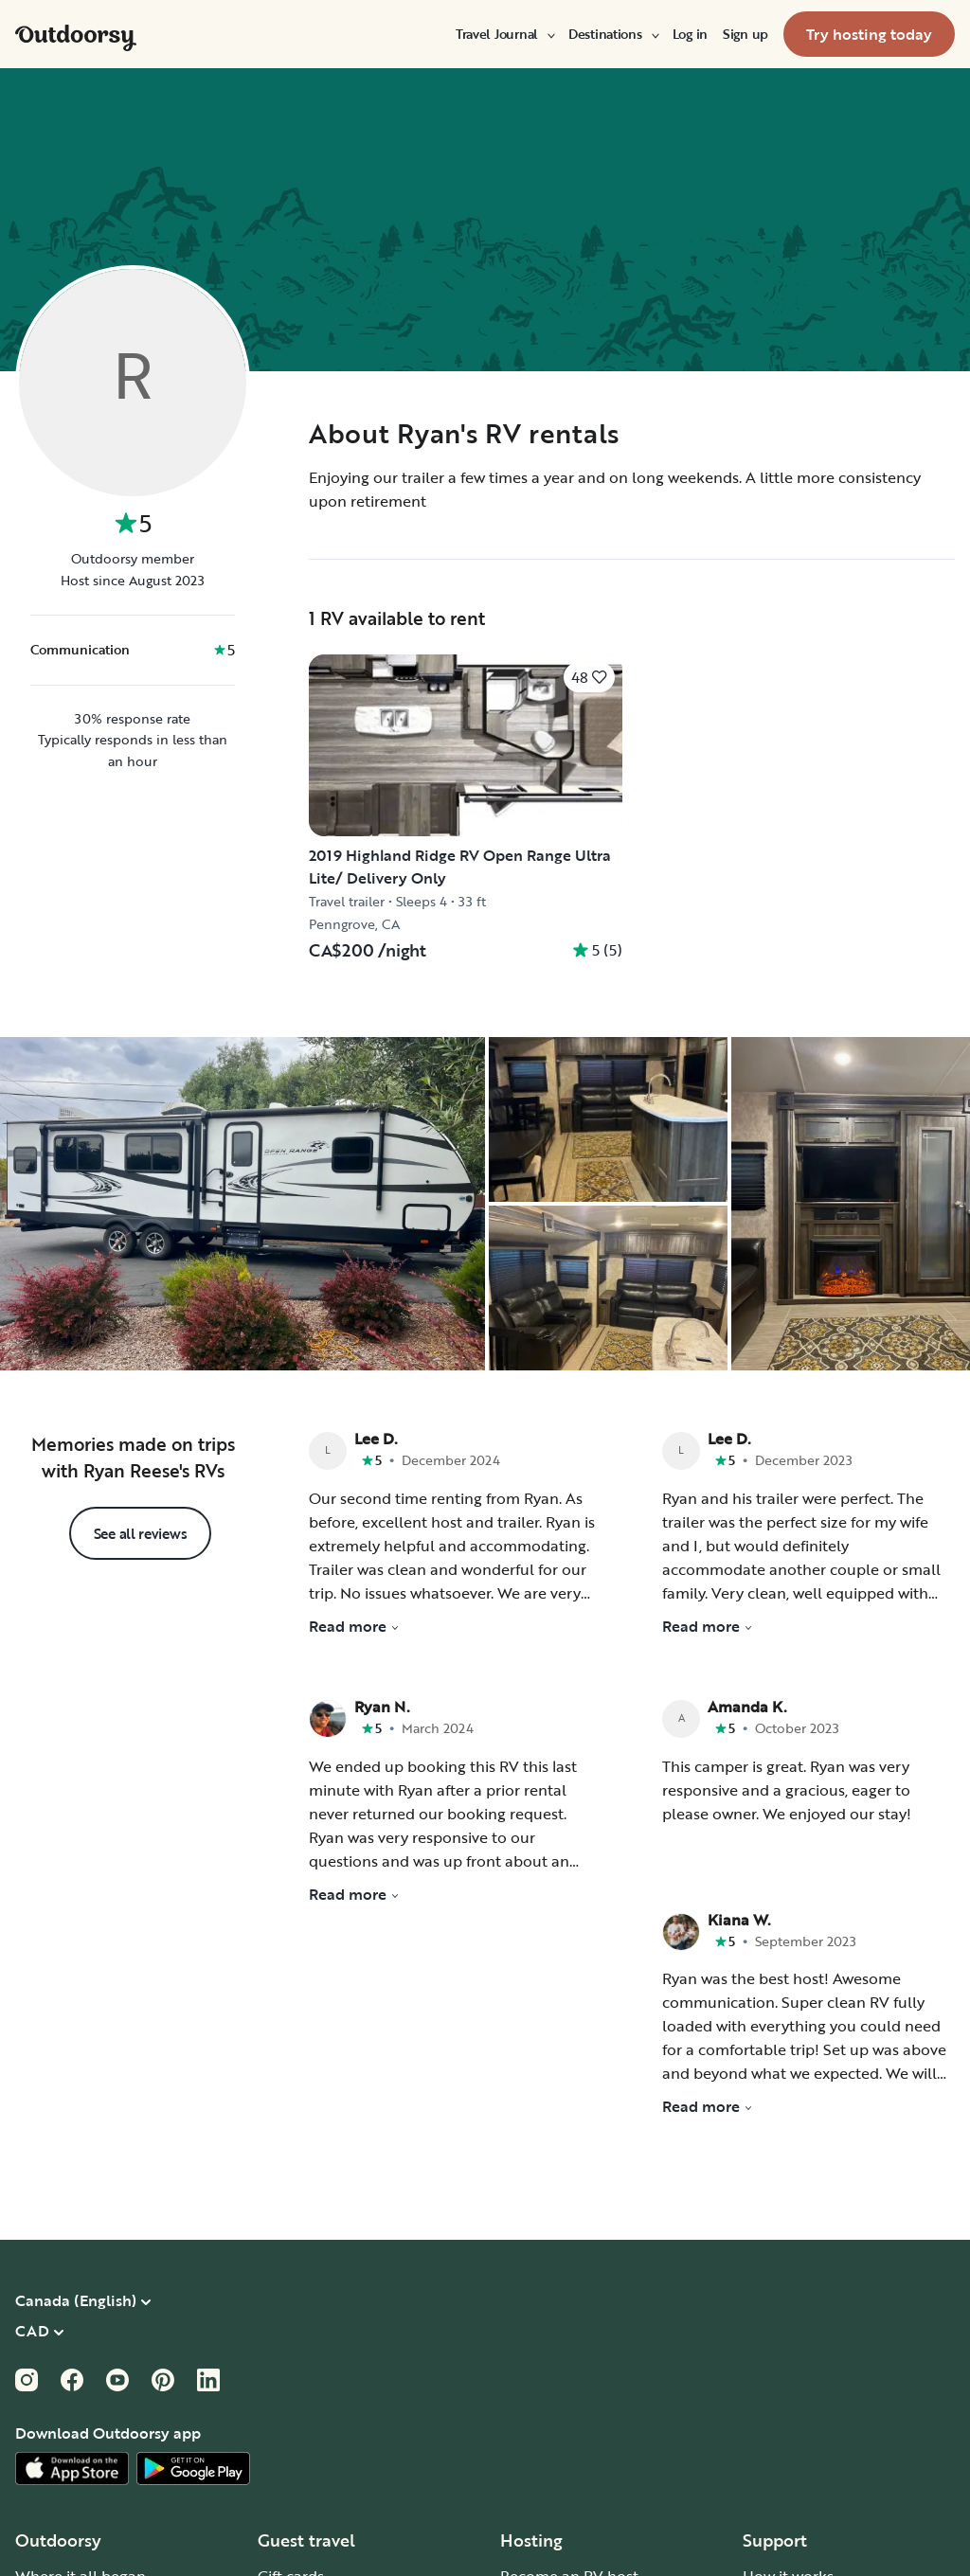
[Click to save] (589, 677)
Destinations (612, 34)
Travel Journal (504, 34)
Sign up (745, 34)
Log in (690, 34)
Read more (354, 1626)
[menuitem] (504, 34)
